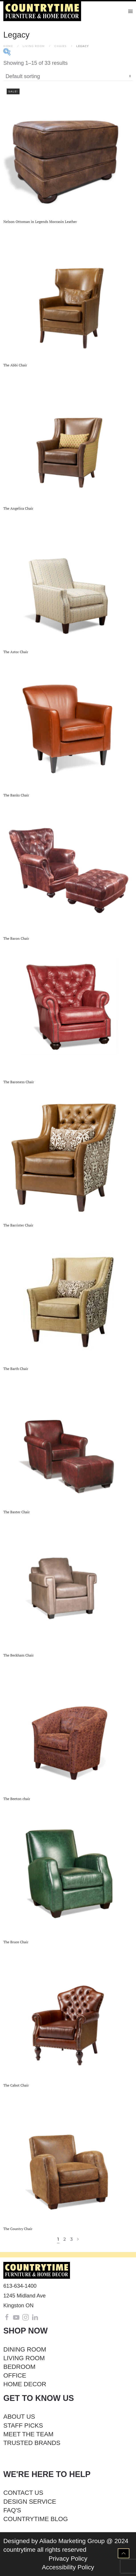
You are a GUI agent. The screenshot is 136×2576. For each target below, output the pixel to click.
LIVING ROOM (24, 2358)
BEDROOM (19, 2366)
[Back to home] (42, 11)
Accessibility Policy (68, 2567)
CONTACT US (23, 2492)
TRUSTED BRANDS (31, 2442)
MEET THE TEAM (28, 2434)
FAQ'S (12, 2510)
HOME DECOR (24, 2384)
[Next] (78, 2239)
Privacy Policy (68, 2558)
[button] (130, 11)
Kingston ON (18, 2305)
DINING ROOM (24, 2349)
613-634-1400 (19, 2286)
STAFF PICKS (23, 2425)
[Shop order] (68, 76)
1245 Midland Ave (24, 2296)
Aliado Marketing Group (72, 2541)
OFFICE (14, 2375)
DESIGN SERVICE (29, 2501)
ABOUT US (19, 2416)
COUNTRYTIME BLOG (35, 2518)
